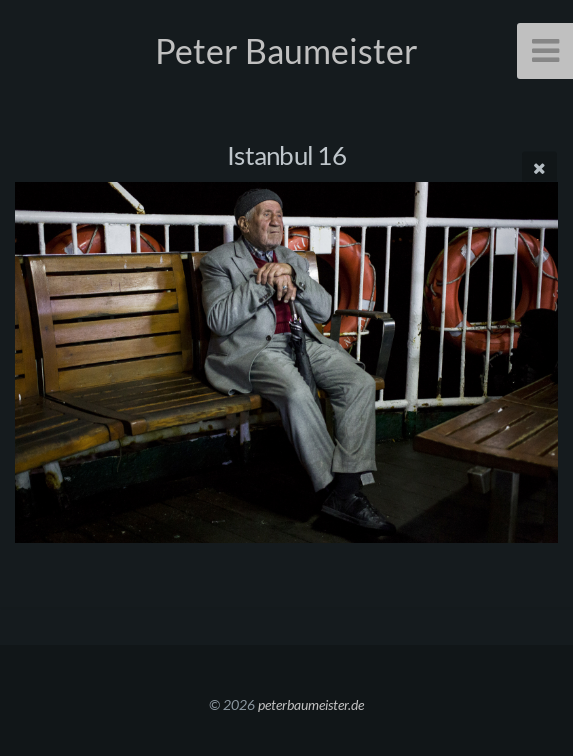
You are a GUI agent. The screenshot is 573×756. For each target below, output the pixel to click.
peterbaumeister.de (311, 704)
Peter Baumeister (286, 50)
